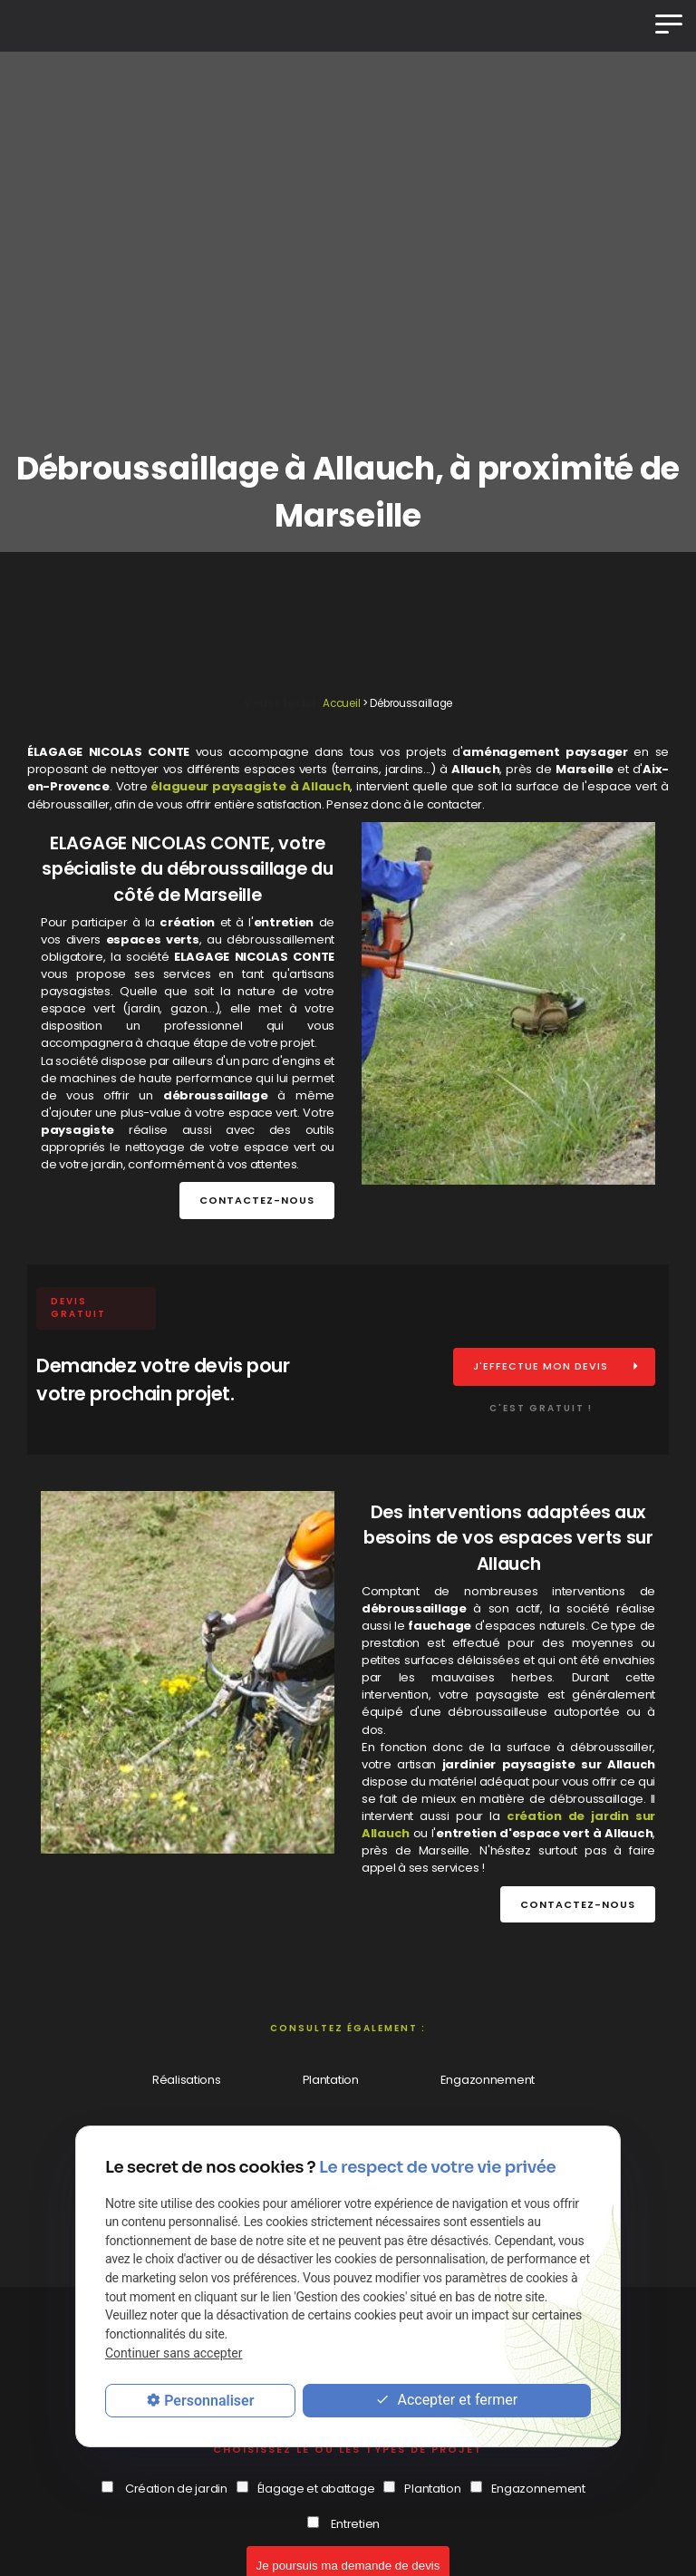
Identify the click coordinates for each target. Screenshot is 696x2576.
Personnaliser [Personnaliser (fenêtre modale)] (209, 2400)
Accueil (341, 703)
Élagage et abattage (316, 2488)
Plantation (331, 2079)
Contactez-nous (256, 1200)
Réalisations (186, 2079)
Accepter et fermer (446, 2400)
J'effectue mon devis (540, 1366)
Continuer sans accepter (173, 2353)
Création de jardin (176, 2488)
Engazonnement (487, 2079)
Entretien (355, 2523)
